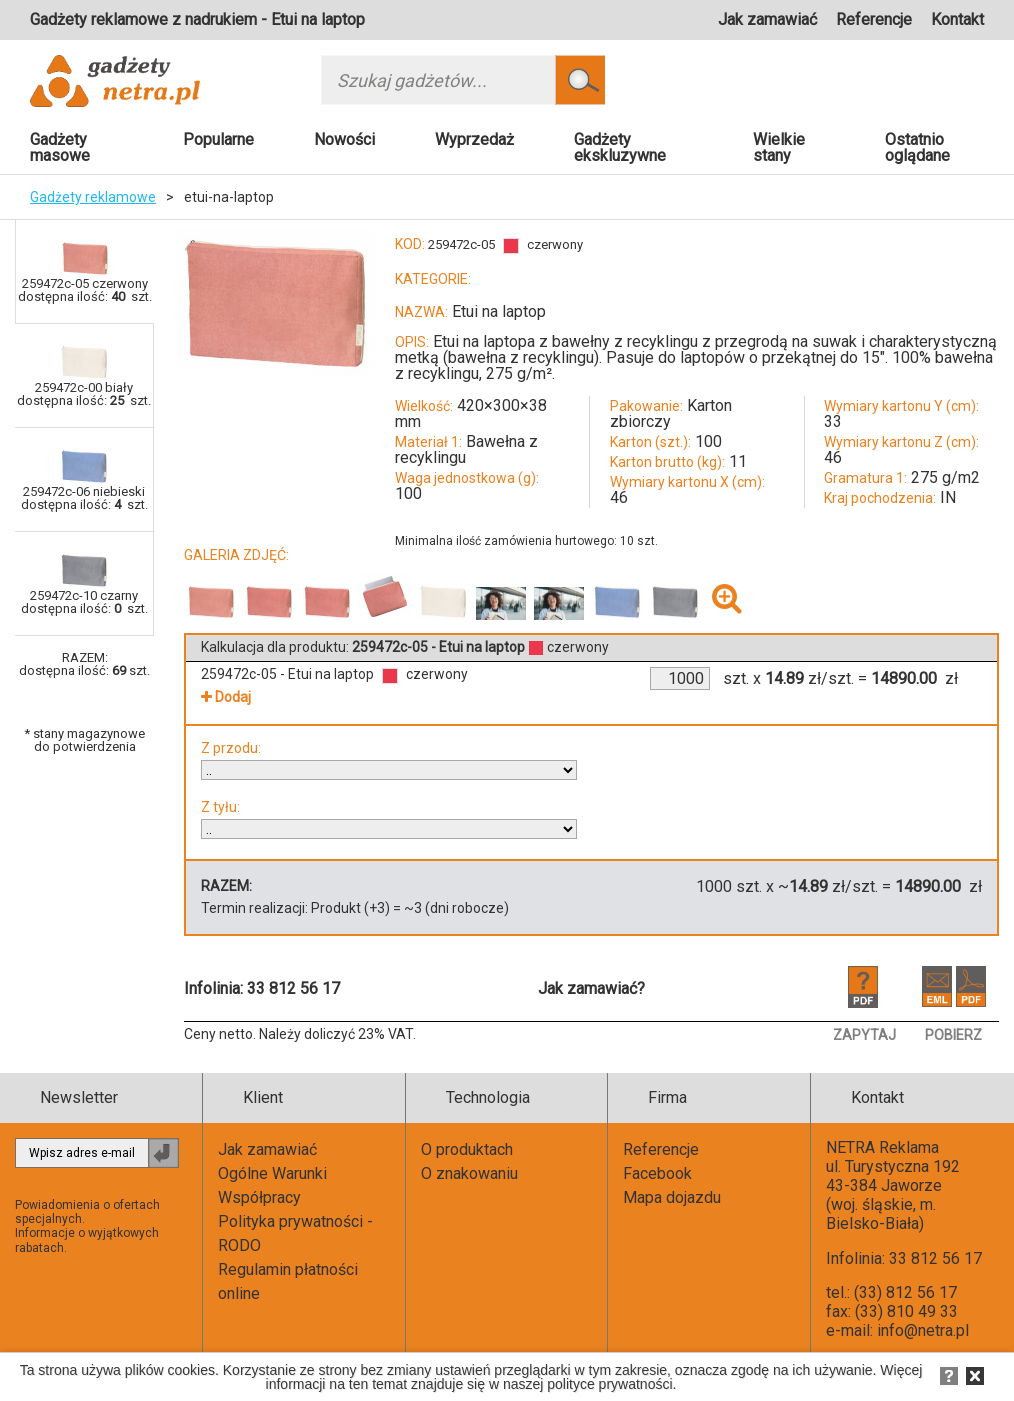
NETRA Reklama (882, 1147)
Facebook (657, 1173)
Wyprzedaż (474, 139)
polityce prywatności (609, 1384)
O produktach (467, 1149)
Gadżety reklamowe (93, 197)
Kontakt (957, 19)
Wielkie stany (779, 147)
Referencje (874, 19)
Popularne (218, 139)
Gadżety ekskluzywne (620, 147)
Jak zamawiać (767, 19)
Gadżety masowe (60, 147)
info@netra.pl (923, 1330)
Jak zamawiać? (591, 988)
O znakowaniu (469, 1173)
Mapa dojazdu (672, 1197)
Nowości (344, 139)
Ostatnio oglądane (917, 147)
